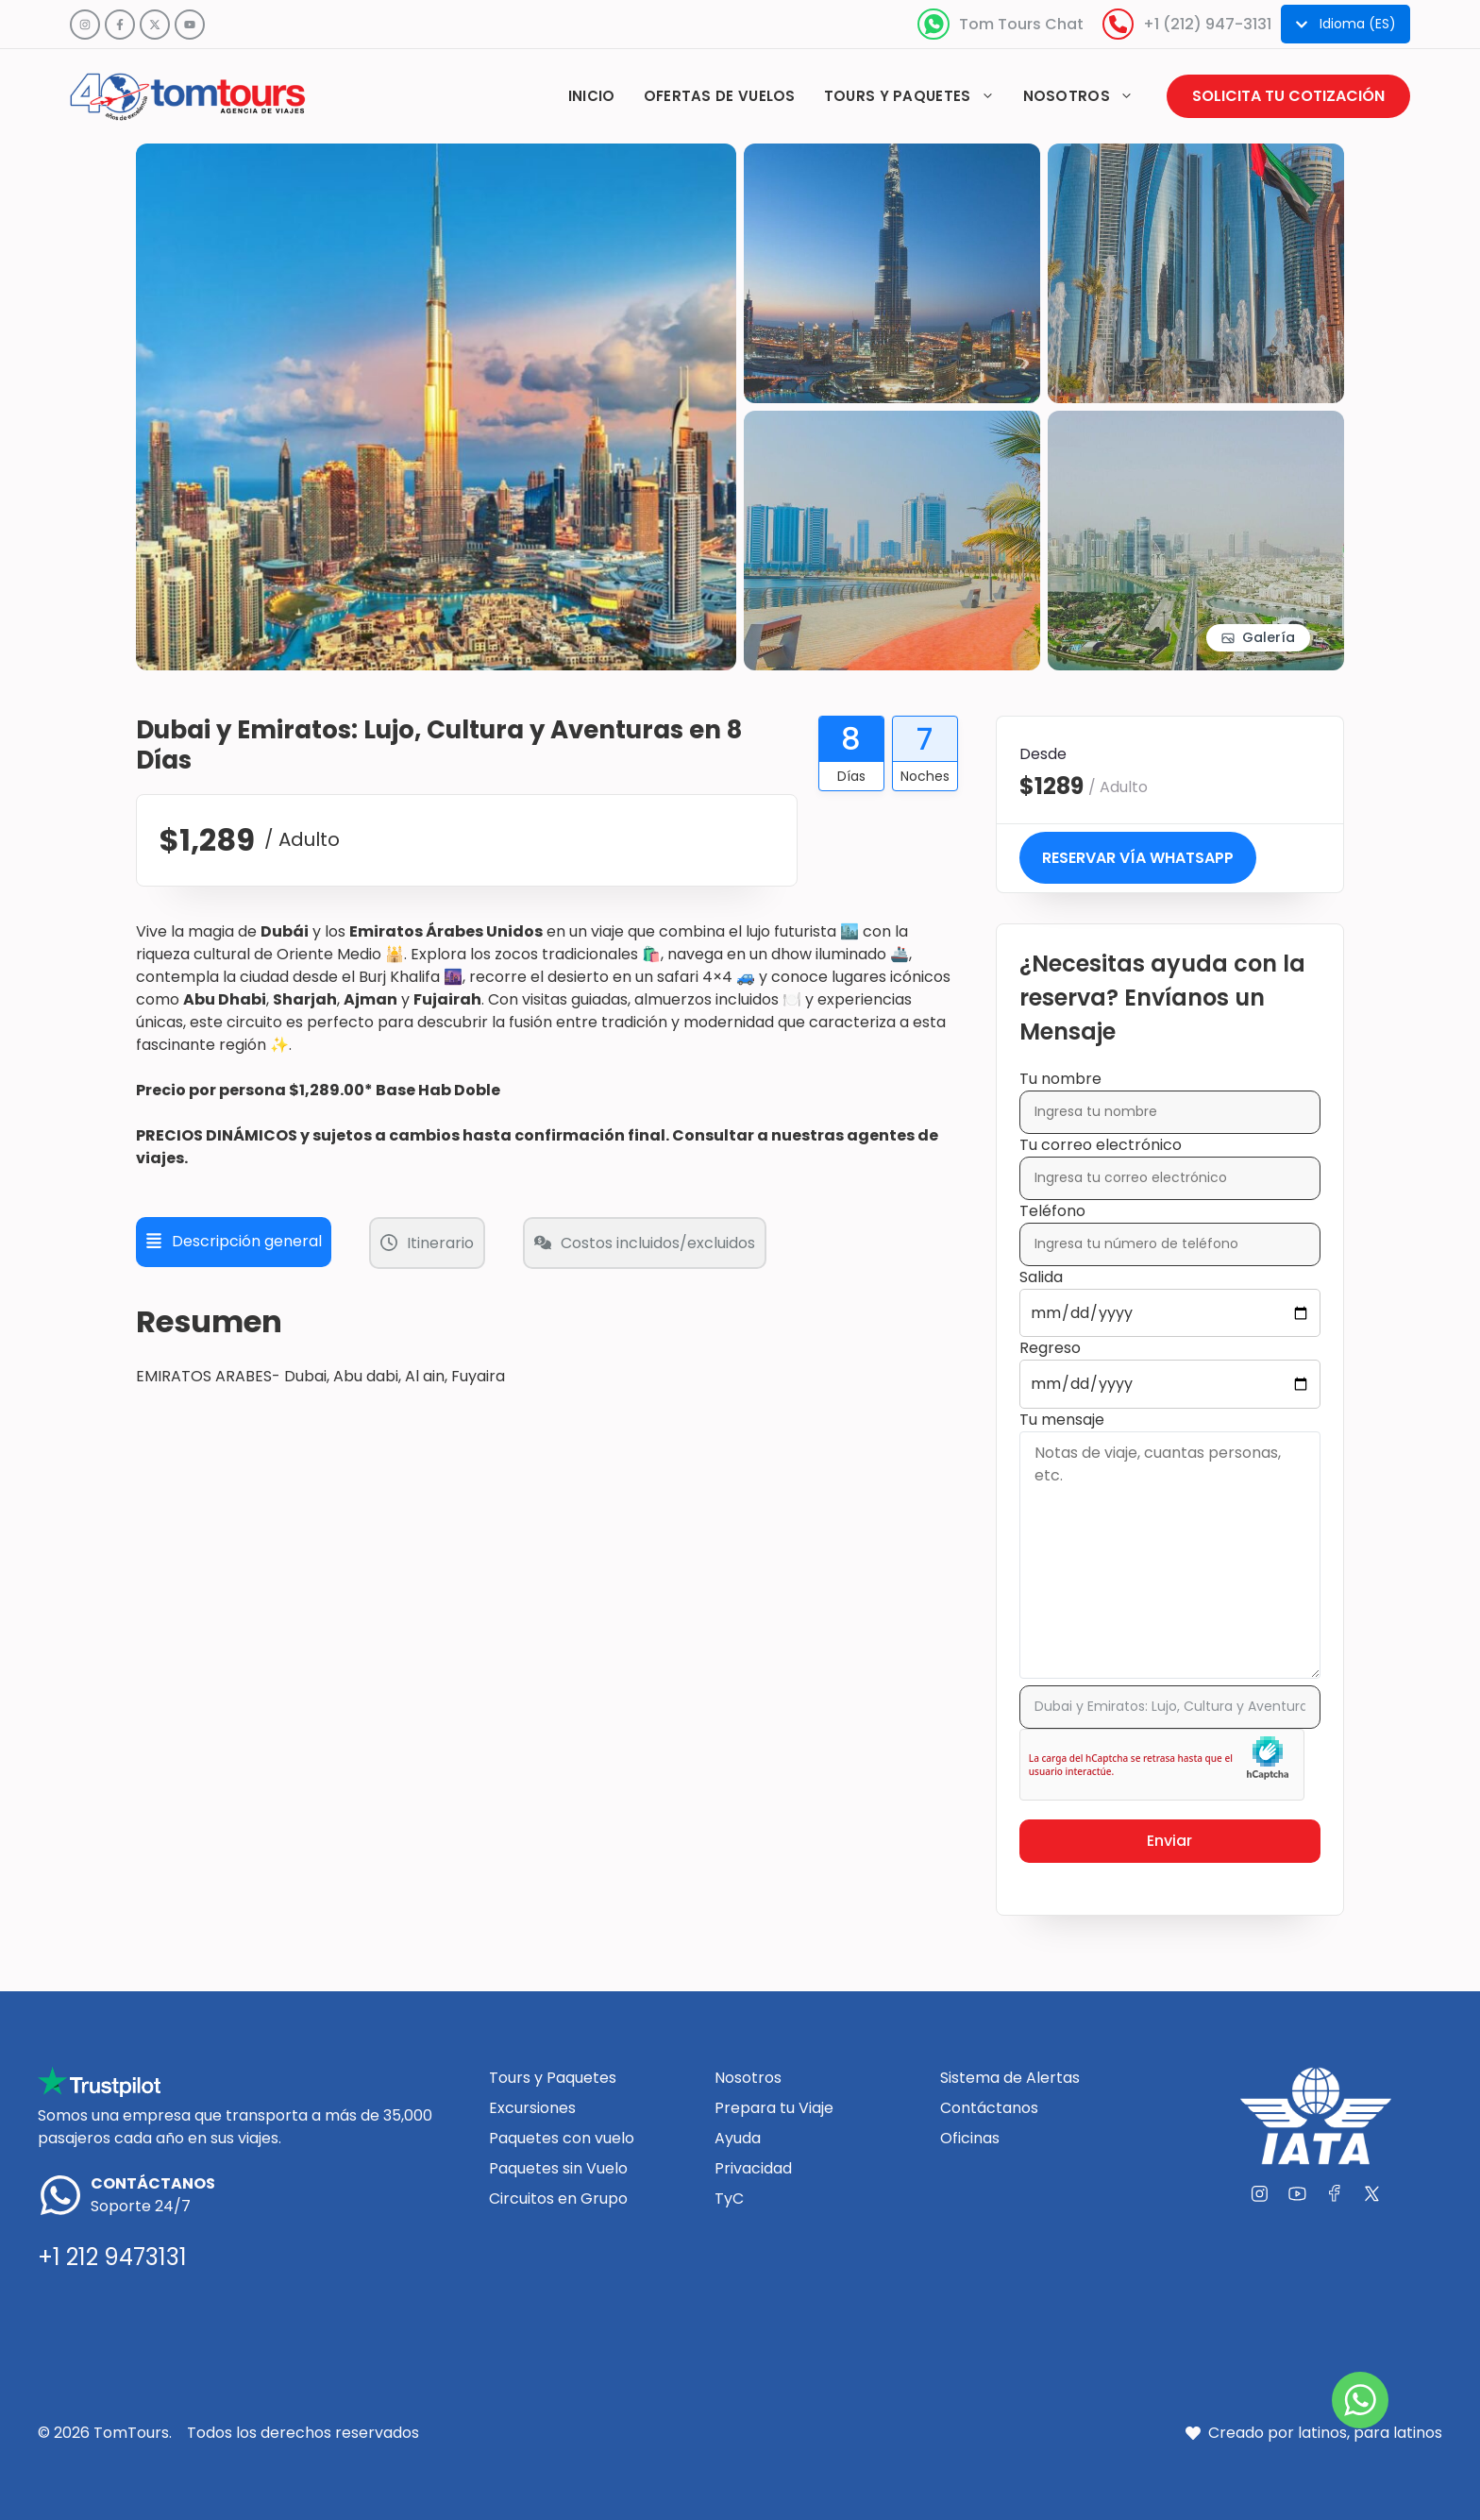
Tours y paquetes (916, 96)
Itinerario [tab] (427, 1243)
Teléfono (1169, 1227)
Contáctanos (989, 2108)
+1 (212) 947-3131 (1207, 24)
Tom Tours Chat (1021, 24)
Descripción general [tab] (233, 1241)
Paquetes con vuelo (561, 2138)
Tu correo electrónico (1169, 1161)
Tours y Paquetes (552, 2078)
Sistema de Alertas (1010, 2078)
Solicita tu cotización (1288, 96)
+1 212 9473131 (112, 2257)
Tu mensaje (1169, 1546)
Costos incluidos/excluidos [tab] (644, 1243)
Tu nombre (1169, 1095)
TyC (729, 2198)
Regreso (1169, 1366)
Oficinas (970, 2138)
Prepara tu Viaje (774, 2108)
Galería (1268, 637)
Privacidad (753, 2168)
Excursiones (532, 2108)
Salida (1169, 1295)
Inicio (591, 96)
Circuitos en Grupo (558, 2198)
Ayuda (738, 2138)
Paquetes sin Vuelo (558, 2168)
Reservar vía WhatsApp (1138, 858)
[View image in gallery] (436, 154)
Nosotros (1085, 96)
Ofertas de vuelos (720, 96)
